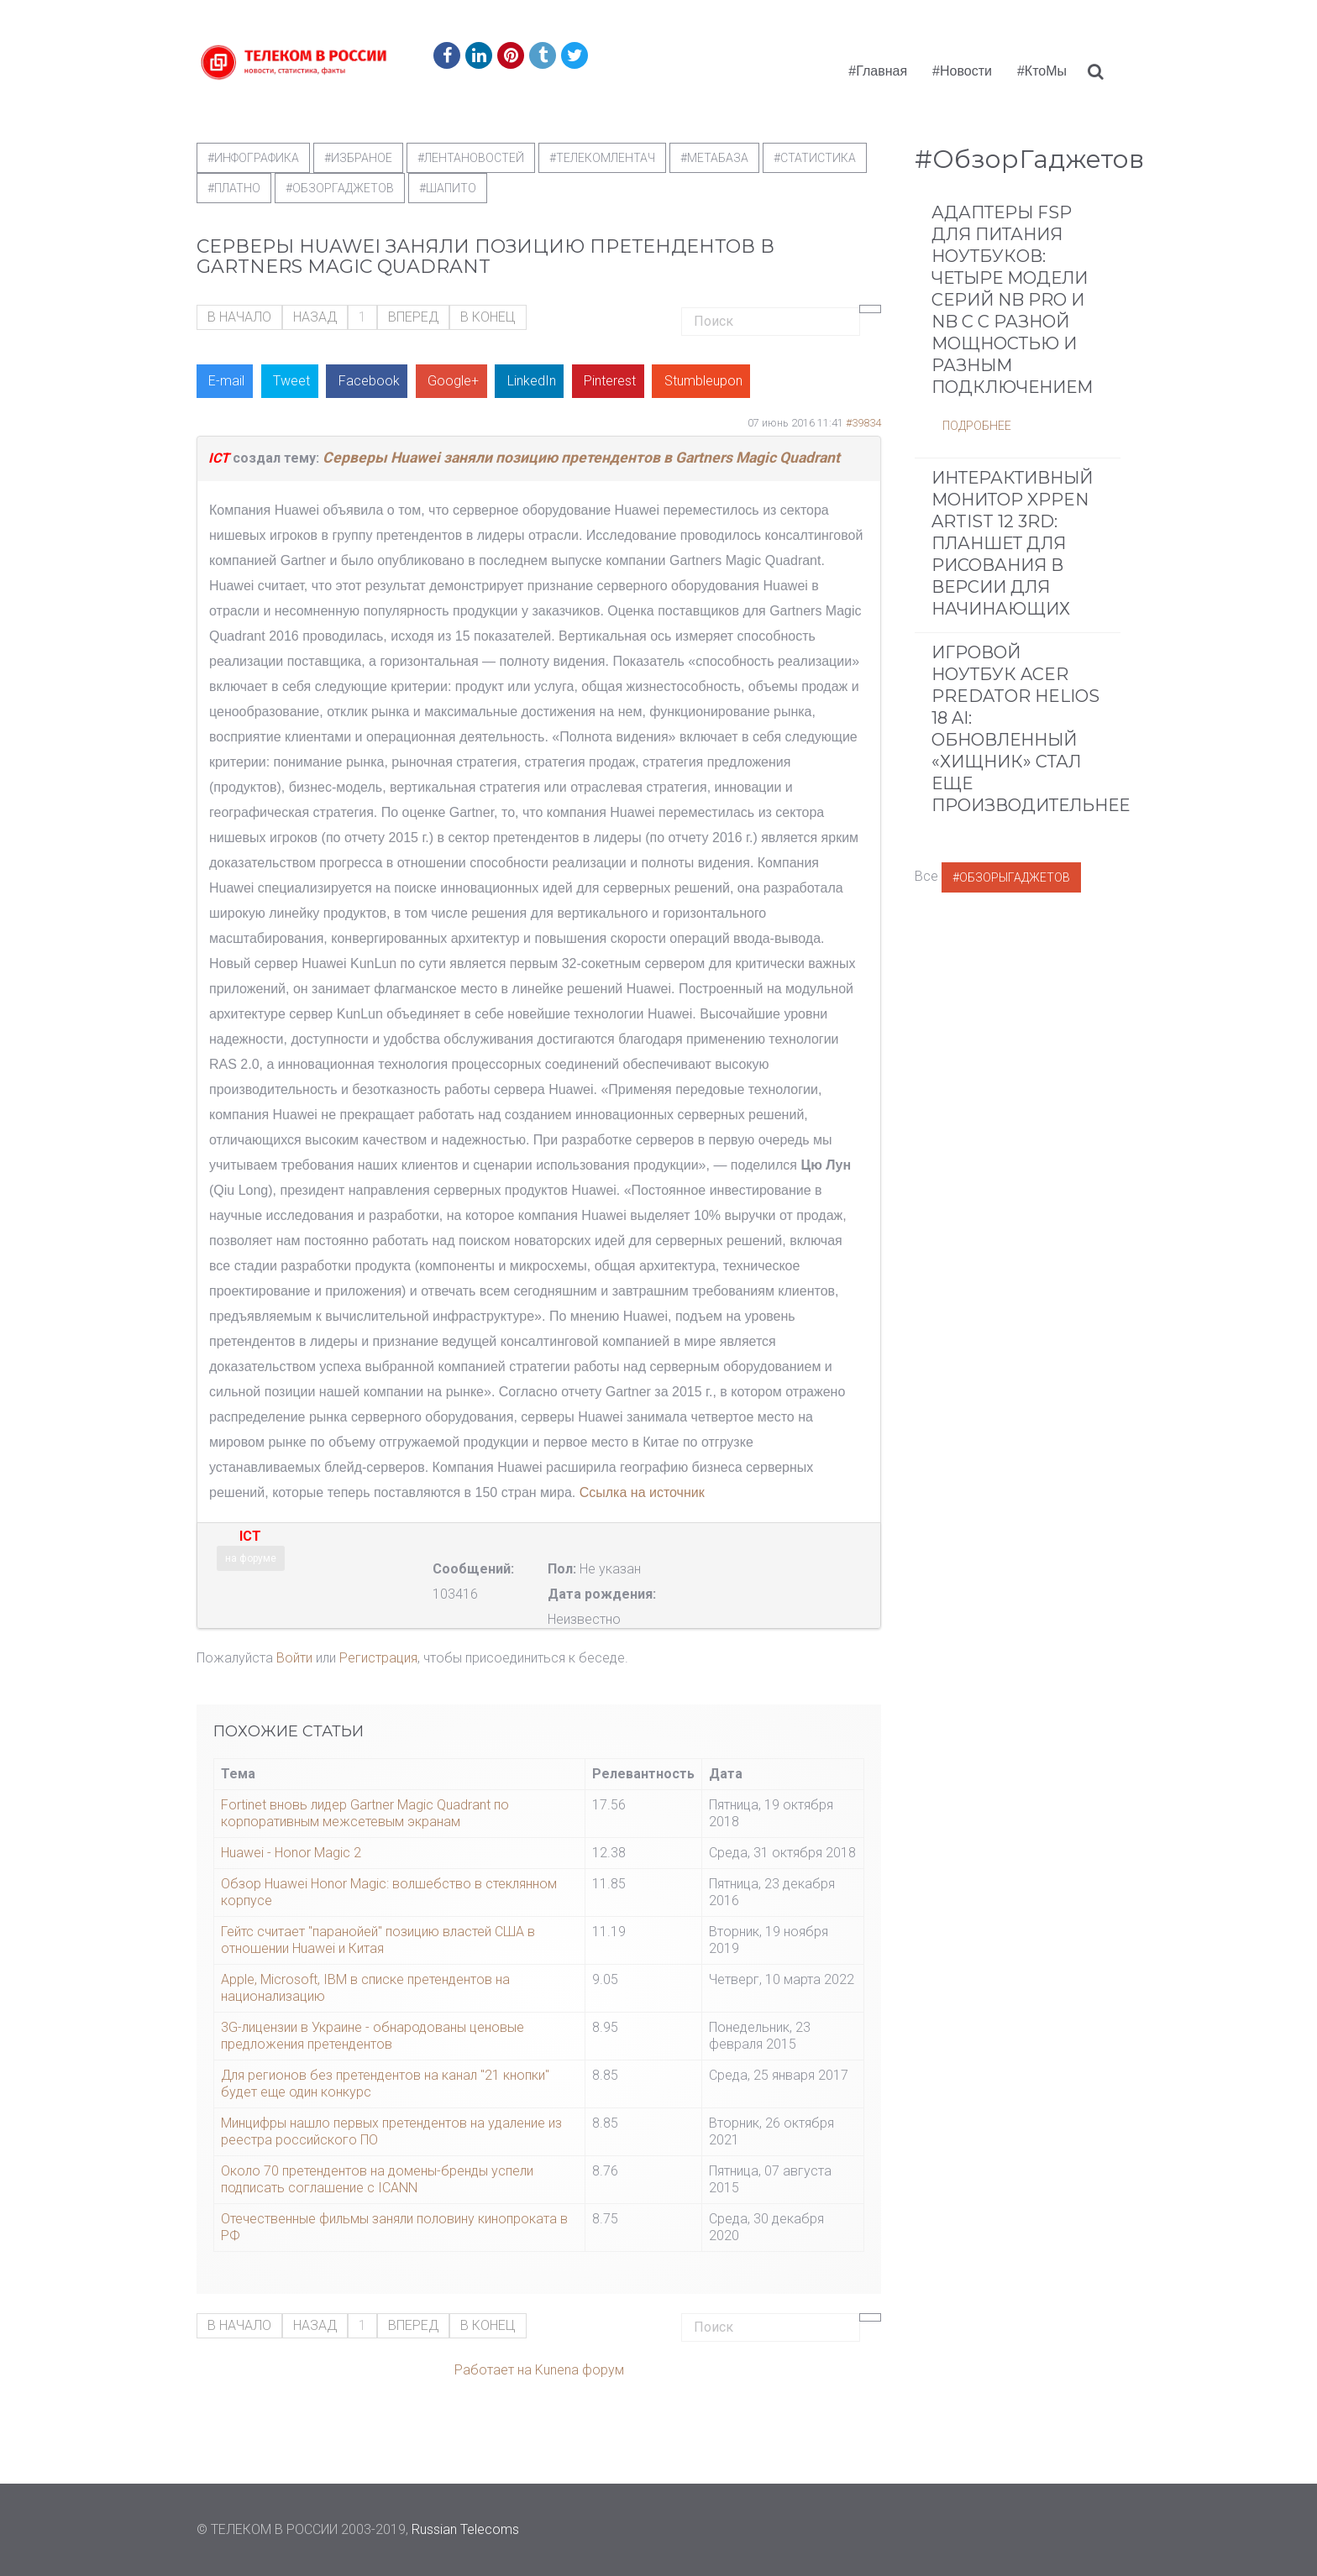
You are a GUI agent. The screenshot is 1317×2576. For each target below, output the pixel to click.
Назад (315, 317)
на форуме (250, 1558)
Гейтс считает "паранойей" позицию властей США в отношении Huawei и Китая (378, 1940)
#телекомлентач (602, 158)
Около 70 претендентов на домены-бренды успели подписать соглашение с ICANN (377, 2179)
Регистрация (378, 1658)
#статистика (815, 158)
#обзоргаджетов (340, 188)
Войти (294, 1658)
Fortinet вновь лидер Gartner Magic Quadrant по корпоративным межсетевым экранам (365, 1813)
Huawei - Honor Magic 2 (291, 1853)
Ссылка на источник (642, 1492)
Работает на (493, 2370)
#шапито (447, 188)
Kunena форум (579, 2370)
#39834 (863, 422)
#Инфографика (253, 158)
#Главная (877, 71)
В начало (239, 317)
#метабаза (714, 158)
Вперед (413, 317)
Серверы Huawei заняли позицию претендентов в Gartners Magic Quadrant (581, 457)
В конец (488, 317)
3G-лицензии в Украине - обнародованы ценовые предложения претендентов (372, 2035)
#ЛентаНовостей (470, 158)
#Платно (233, 188)
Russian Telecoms (465, 2529)
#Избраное (358, 158)
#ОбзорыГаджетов (1011, 877)
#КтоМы (1042, 71)
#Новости (962, 71)
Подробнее (976, 425)
